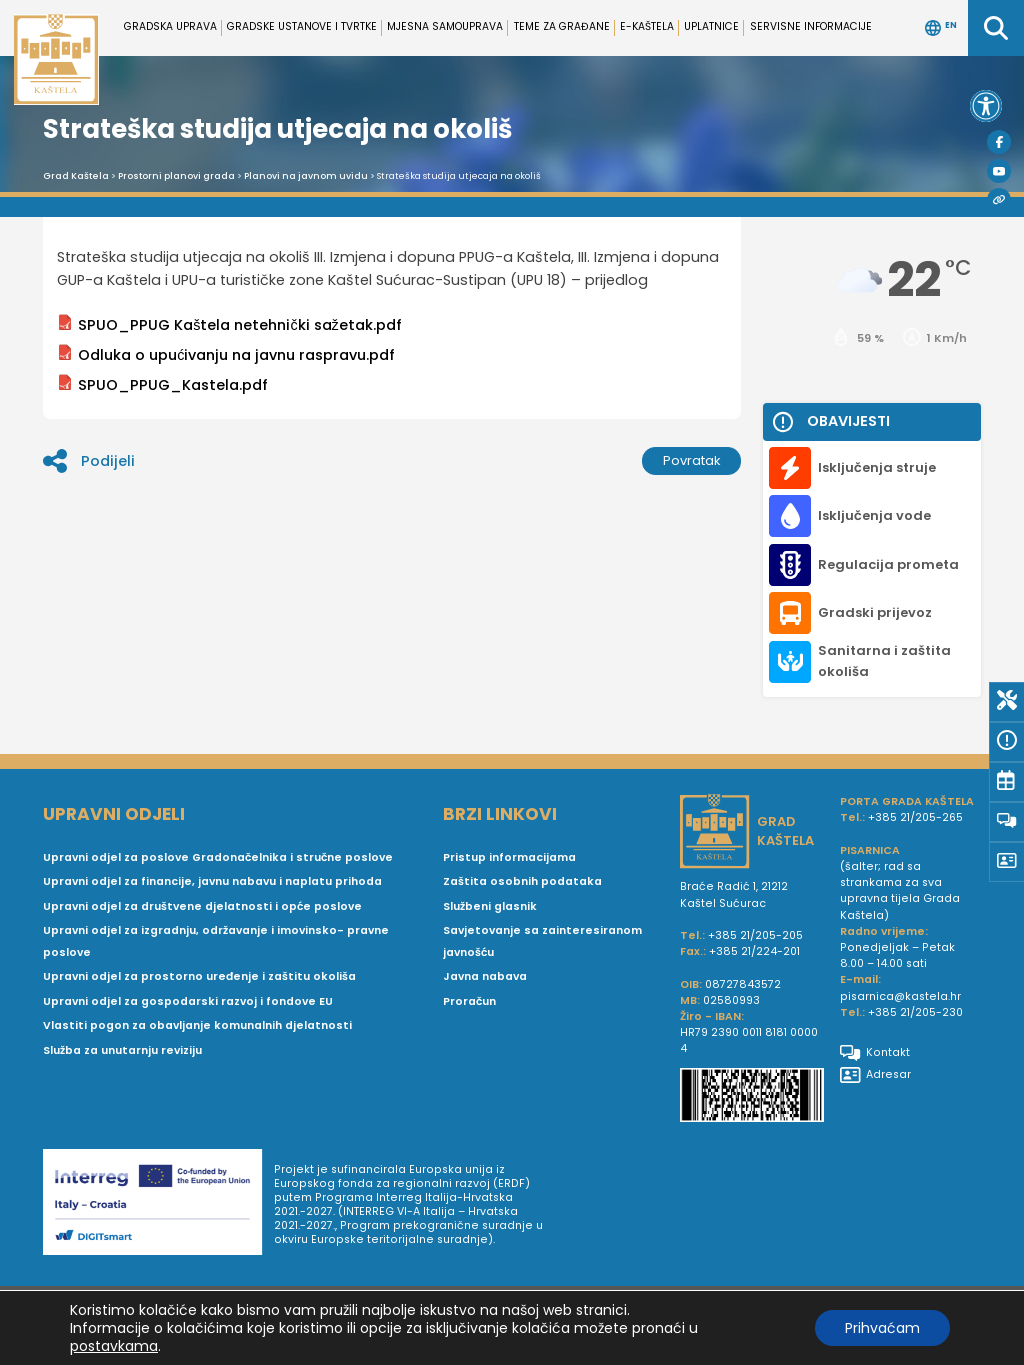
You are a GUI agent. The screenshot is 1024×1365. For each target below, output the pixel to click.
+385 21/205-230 (915, 1012)
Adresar (875, 1075)
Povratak (692, 460)
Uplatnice (711, 26)
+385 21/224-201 (754, 951)
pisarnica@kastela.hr (900, 996)
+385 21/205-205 (755, 935)
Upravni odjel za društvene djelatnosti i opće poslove (202, 906)
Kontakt (875, 1053)
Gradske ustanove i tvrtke (302, 26)
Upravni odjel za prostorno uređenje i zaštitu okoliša (199, 976)
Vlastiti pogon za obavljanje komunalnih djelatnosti (197, 1025)
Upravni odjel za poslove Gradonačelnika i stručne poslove (218, 857)
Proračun (469, 1001)
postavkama (114, 1346)
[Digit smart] (158, 1205)
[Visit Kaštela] (999, 200)
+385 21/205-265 (915, 817)
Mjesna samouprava (445, 26)
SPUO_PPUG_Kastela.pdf (162, 384)
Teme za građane (562, 26)
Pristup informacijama (509, 857)
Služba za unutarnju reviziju (122, 1050)
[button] (986, 106)
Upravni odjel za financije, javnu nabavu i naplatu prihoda (212, 881)
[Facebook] (999, 142)
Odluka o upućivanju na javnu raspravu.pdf (226, 354)
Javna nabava (485, 976)
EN (941, 28)
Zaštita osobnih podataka (522, 881)
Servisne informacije (811, 26)
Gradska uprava (170, 26)
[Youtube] (999, 171)
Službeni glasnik (490, 906)
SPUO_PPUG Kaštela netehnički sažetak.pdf (229, 324)
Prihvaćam (882, 1328)
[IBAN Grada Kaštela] (752, 1097)
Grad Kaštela (76, 176)
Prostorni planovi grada (176, 176)
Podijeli (89, 461)
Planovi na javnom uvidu (306, 176)
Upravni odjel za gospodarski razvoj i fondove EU (188, 1001)
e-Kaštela (647, 26)
